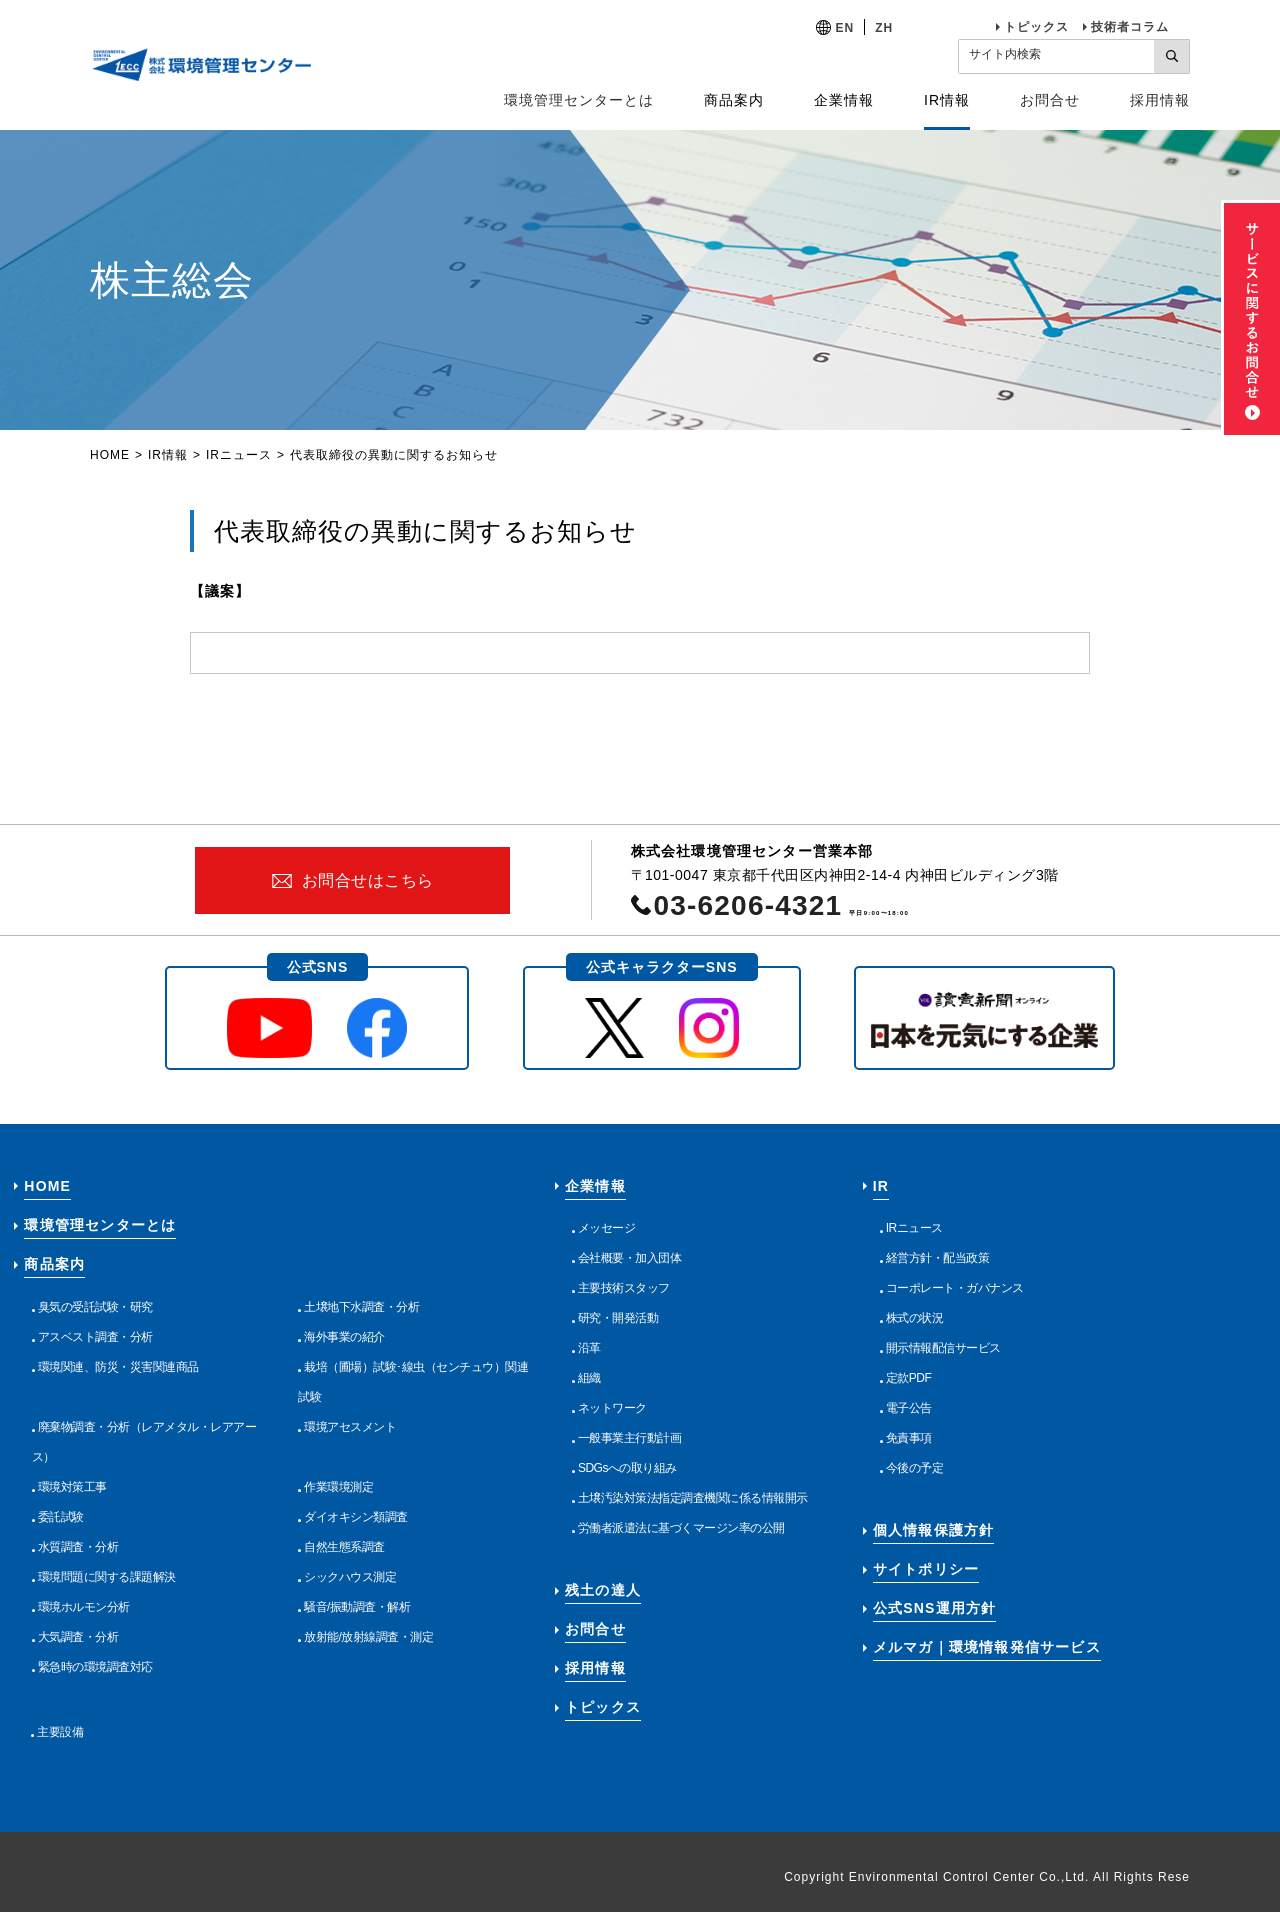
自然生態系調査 (344, 1547)
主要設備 (60, 1732)
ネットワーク (612, 1408)
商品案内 (54, 1264)
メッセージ (607, 1228)
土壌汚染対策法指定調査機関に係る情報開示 (693, 1498)
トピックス (1036, 27)
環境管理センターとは (579, 100)
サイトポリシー (926, 1569)
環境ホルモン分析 (84, 1607)
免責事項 (909, 1438)
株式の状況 (915, 1318)
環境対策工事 (72, 1487)
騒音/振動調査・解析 (357, 1607)
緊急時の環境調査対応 (95, 1667)
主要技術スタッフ (624, 1288)
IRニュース (239, 455)
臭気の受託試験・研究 (95, 1307)
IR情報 (168, 455)
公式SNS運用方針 (935, 1608)
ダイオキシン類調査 (356, 1517)
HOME (110, 455)
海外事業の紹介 (344, 1337)
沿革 (589, 1348)
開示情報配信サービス (943, 1348)
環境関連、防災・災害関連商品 (118, 1367)
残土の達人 (603, 1590)
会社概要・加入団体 (630, 1258)
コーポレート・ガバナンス (955, 1288)
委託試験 (61, 1517)
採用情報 (1160, 100)
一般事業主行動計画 (630, 1438)
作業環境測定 (338, 1487)
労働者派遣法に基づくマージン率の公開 (681, 1528)
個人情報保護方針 (934, 1530)
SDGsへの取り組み (627, 1468)
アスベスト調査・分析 (95, 1337)
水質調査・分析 (78, 1547)
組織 (589, 1378)
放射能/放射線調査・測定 (368, 1637)
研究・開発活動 (618, 1318)
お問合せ (1050, 100)
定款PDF (909, 1378)
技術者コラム (1130, 27)
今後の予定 (915, 1468)
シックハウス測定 (350, 1577)
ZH (884, 28)
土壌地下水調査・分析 (361, 1307)
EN (845, 28)
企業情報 (595, 1186)
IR (881, 1186)
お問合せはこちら (368, 880)
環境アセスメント (350, 1427)
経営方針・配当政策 (938, 1258)
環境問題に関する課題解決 (107, 1577)
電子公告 (909, 1408)
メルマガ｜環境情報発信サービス (987, 1647)
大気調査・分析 (78, 1637)
